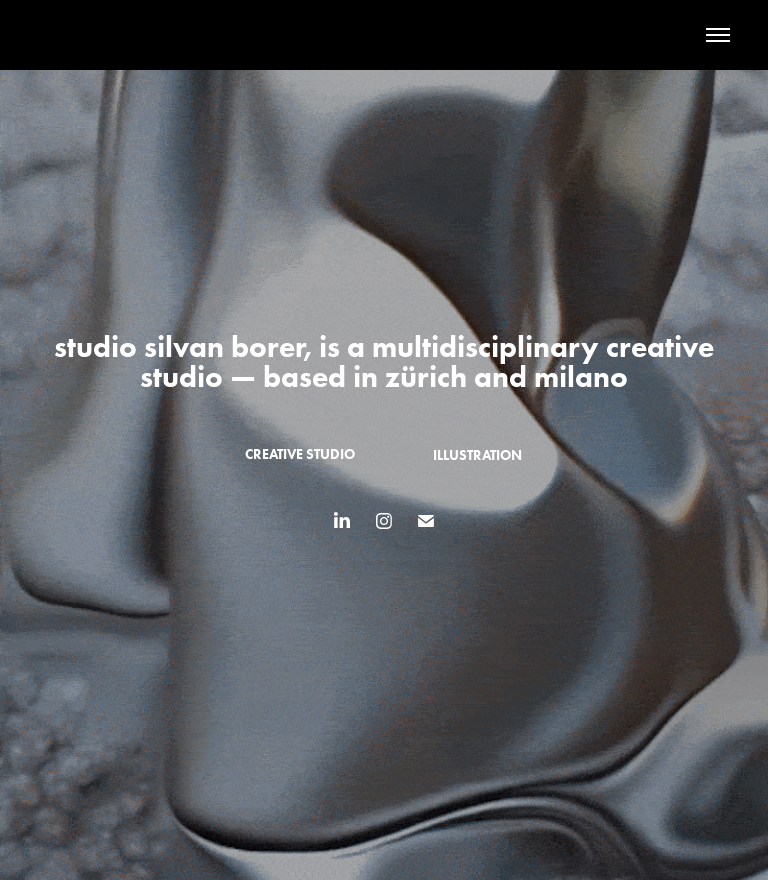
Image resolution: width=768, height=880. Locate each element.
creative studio (300, 454)
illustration (477, 455)
